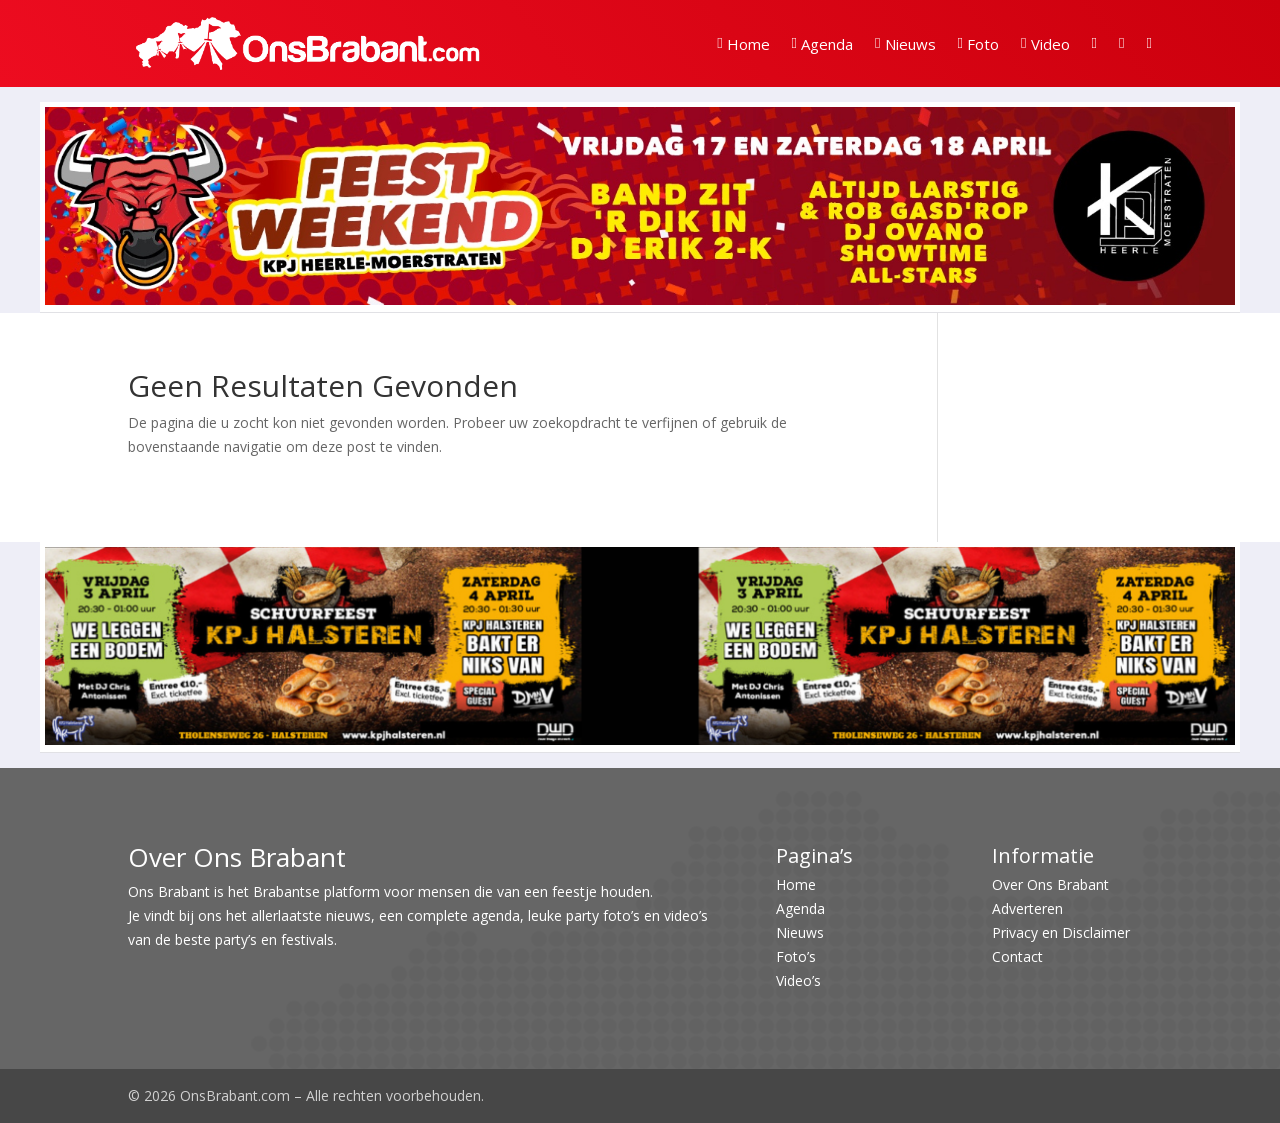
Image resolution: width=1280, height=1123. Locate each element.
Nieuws (905, 44)
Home (743, 44)
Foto (978, 44)
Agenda (822, 44)
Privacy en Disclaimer (1061, 932)
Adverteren (1027, 908)
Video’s (798, 980)
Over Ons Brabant (1050, 884)
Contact (1017, 956)
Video (1045, 44)
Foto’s (796, 956)
